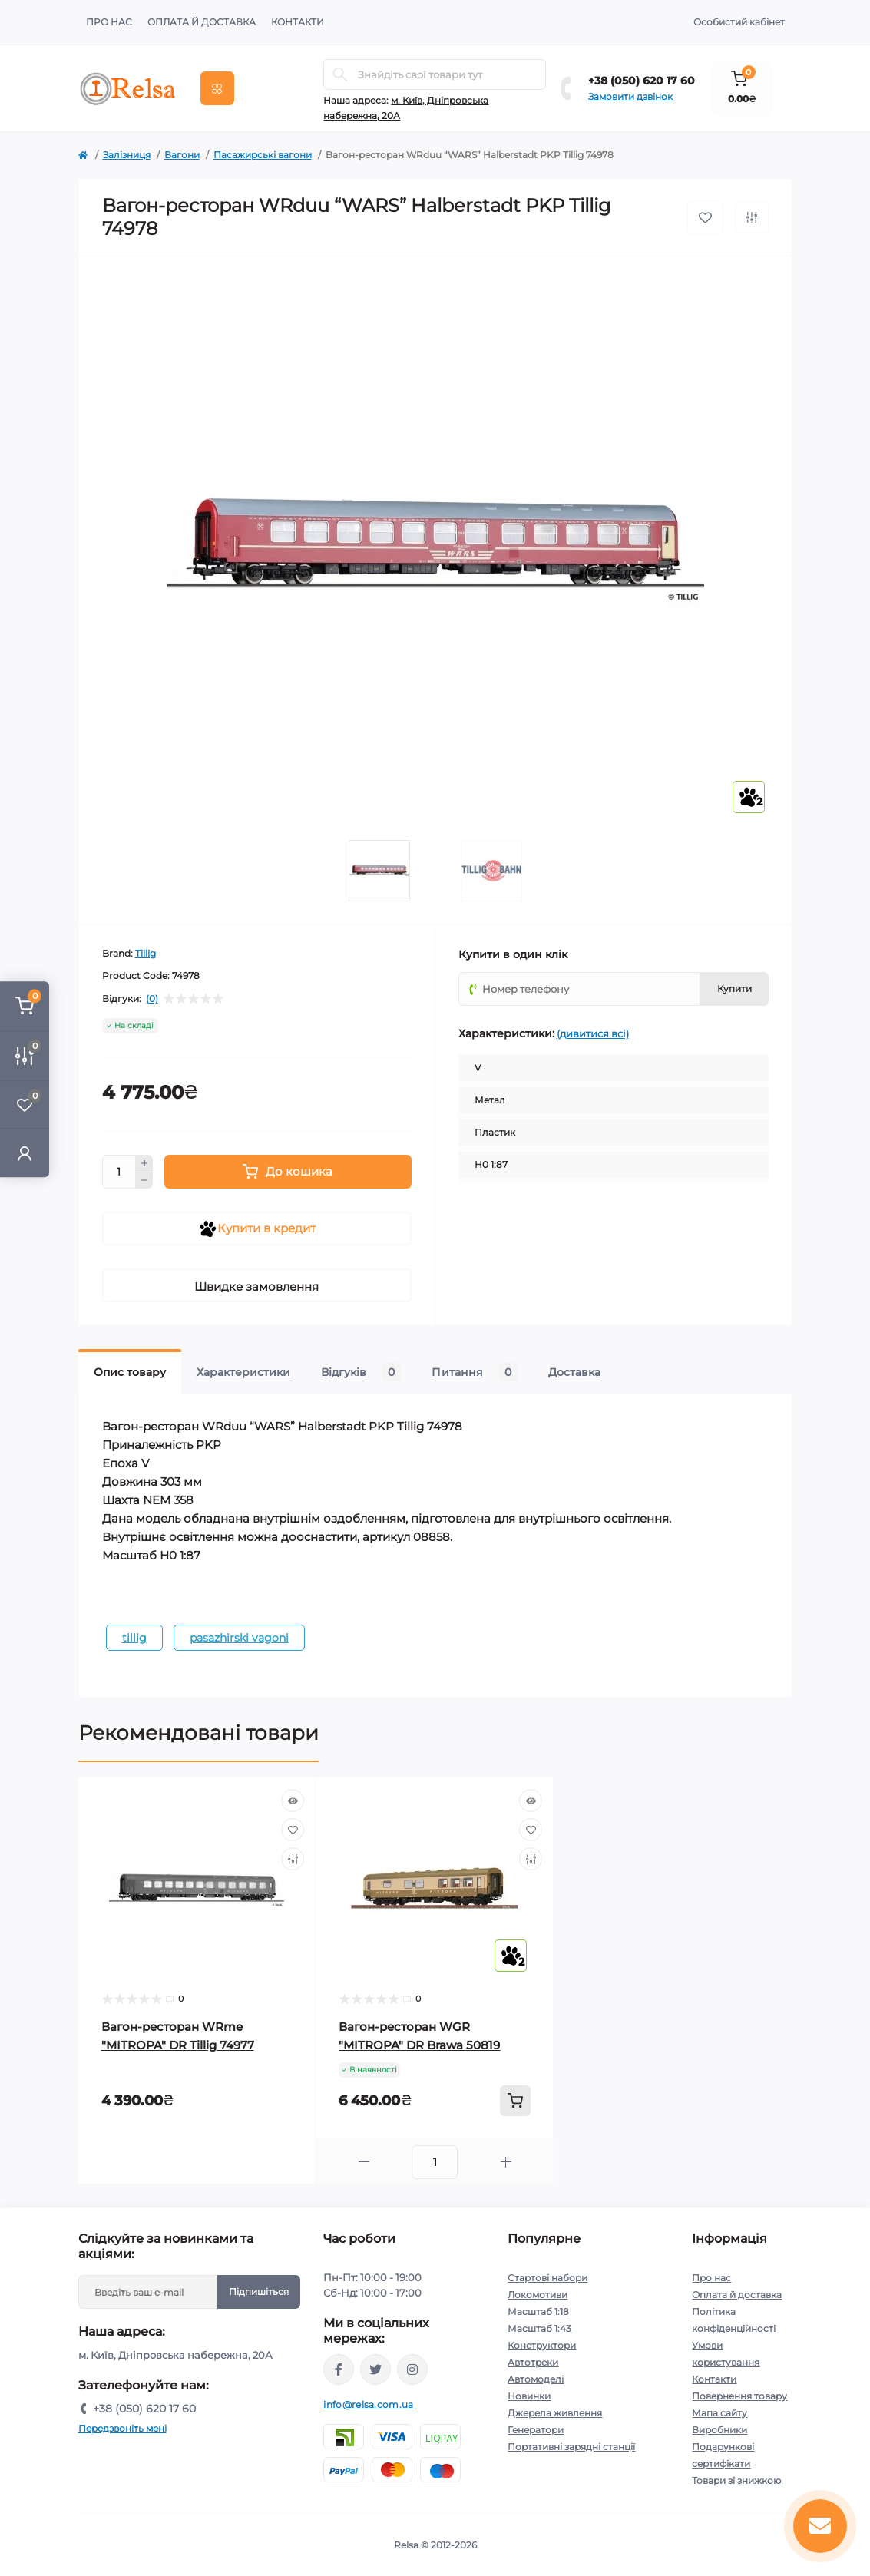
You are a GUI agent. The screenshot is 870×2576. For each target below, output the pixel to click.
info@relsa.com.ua (368, 2404)
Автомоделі (536, 2379)
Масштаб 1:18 (538, 2311)
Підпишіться (259, 2291)
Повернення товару (739, 2396)
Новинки (529, 2396)
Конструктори (542, 2345)
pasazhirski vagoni (239, 1638)
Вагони (182, 154)
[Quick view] (292, 1800)
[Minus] (144, 1180)
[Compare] (292, 1858)
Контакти (297, 22)
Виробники (719, 2429)
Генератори (536, 2429)
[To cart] (515, 2100)
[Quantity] (119, 1172)
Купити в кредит (257, 1228)
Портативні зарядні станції (571, 2446)
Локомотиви (537, 2294)
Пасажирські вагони (262, 154)
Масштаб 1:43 (539, 2328)
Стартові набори (547, 2277)
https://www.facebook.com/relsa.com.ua (338, 2369)
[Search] (340, 74)
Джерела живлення (555, 2413)
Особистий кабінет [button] (739, 22)
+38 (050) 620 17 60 (641, 81)
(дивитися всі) (593, 1033)
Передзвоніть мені (122, 2428)
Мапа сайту (719, 2413)
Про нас (109, 22)
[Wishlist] (292, 1829)
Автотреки (533, 2362)
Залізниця (127, 154)
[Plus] (144, 1163)
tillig (134, 1638)
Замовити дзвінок (630, 96)
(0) (152, 999)
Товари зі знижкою (736, 2480)
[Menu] (217, 88)
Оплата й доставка (201, 22)
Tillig (145, 953)
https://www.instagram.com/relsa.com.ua (412, 2369)
